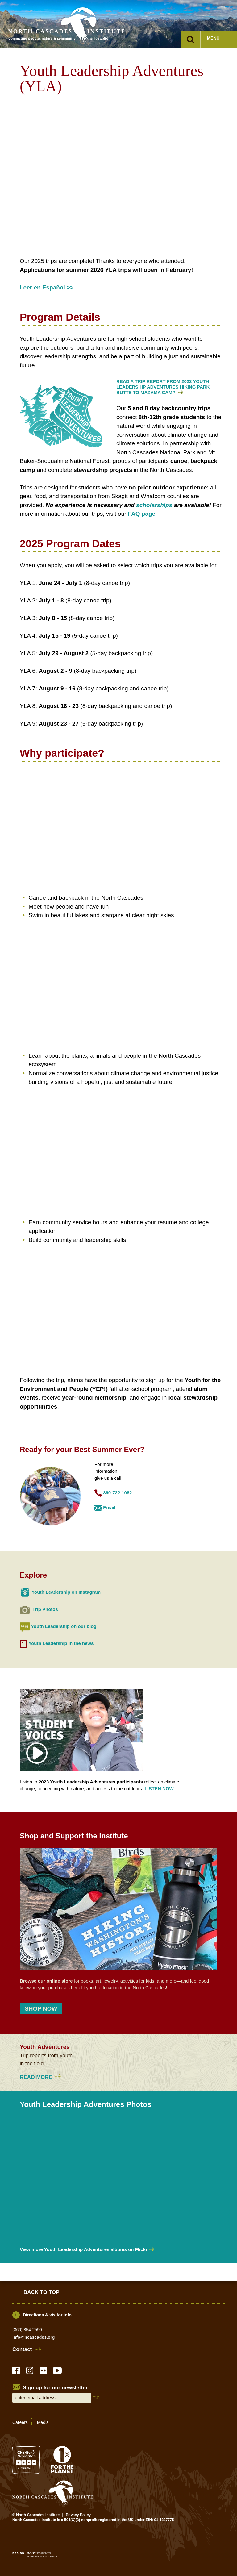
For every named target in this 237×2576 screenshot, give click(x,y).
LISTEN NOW (158, 1788)
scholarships (154, 505)
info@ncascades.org (33, 2337)
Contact (22, 2349)
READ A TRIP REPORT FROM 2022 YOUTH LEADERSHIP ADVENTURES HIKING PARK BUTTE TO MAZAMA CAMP (163, 387)
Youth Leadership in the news (61, 1643)
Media (43, 2422)
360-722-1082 (117, 1492)
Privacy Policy (78, 2515)
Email (109, 1507)
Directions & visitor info (47, 2314)
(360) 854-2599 (27, 2329)
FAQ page (142, 513)
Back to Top (41, 2292)
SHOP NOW (41, 2008)
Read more (41, 2077)
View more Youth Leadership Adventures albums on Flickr (84, 2249)
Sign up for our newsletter (55, 2388)
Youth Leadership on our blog (63, 1626)
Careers (20, 2422)
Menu (213, 37)
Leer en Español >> (46, 287)
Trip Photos (45, 1609)
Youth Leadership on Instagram (66, 1592)
